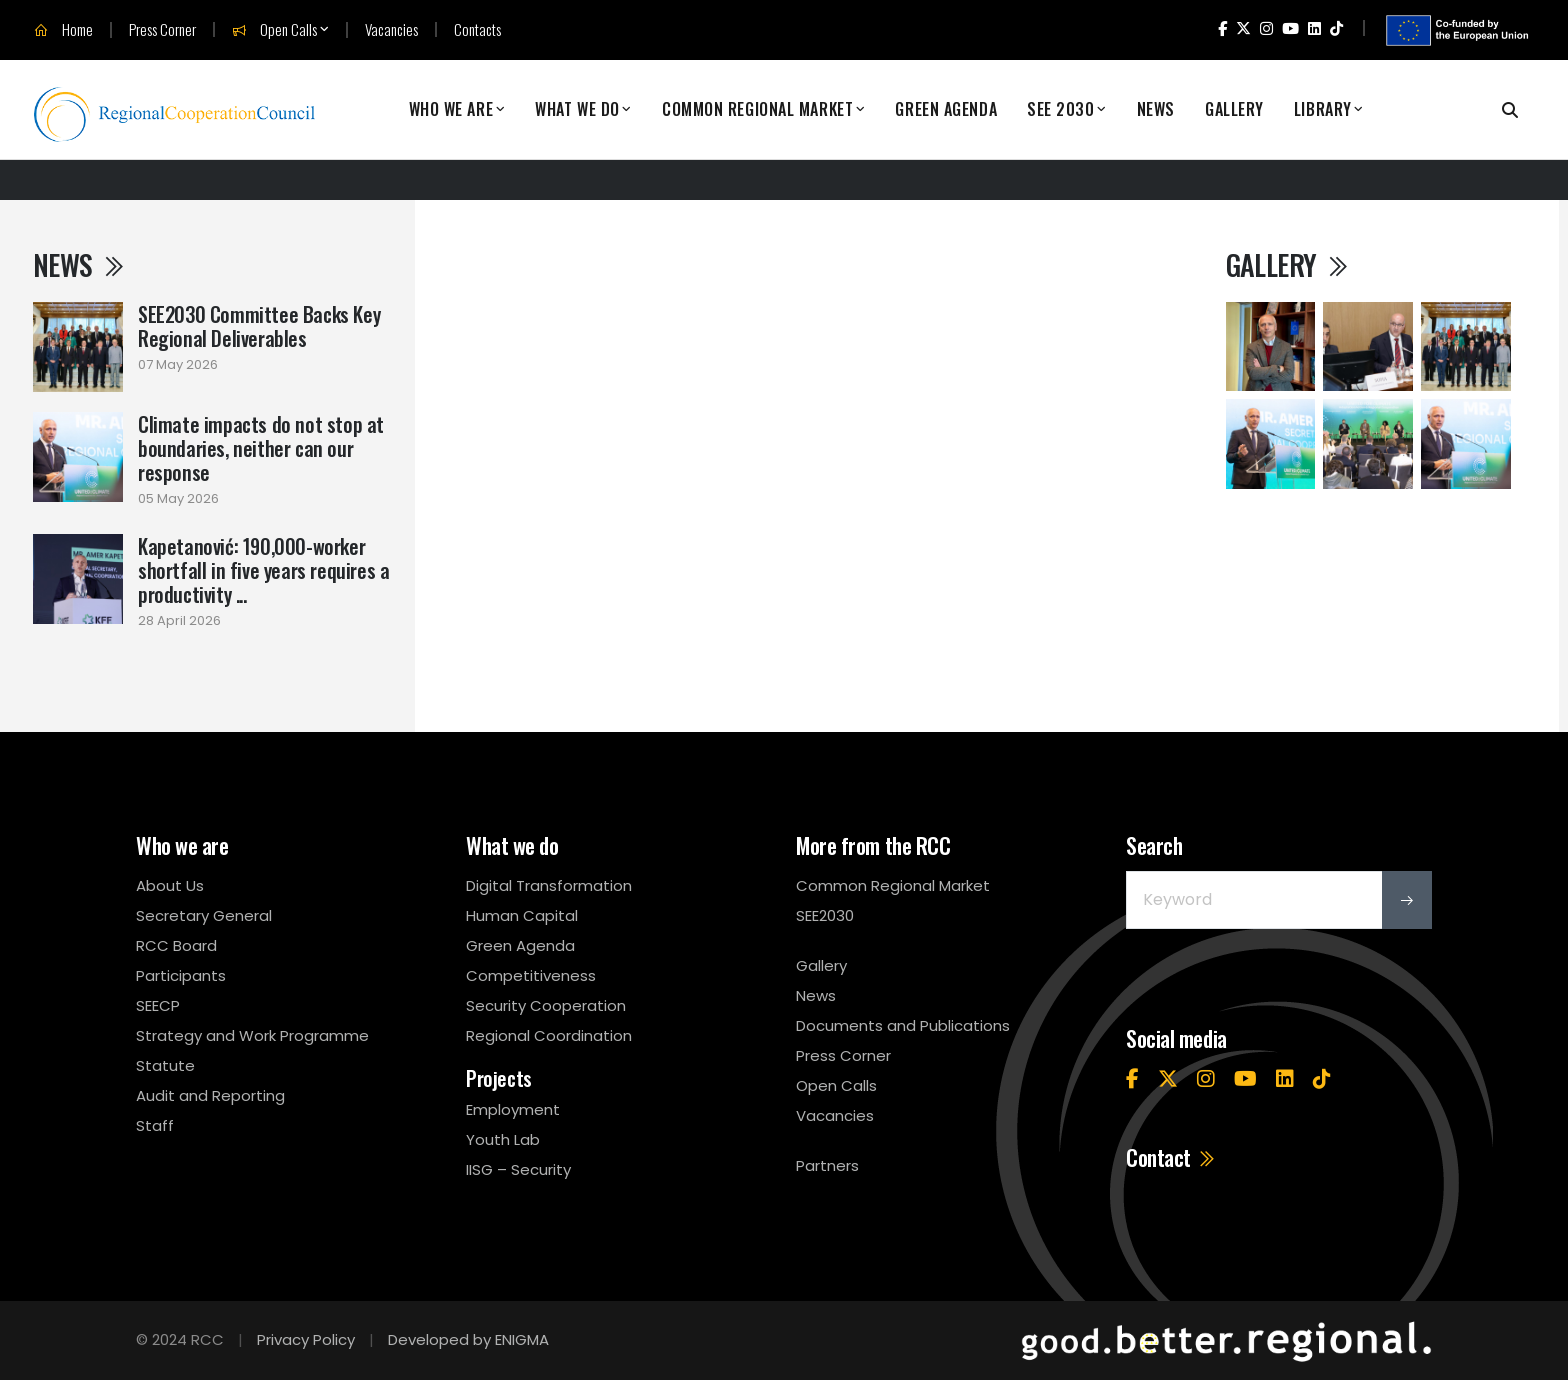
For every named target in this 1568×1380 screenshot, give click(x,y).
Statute (165, 1065)
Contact (1171, 1157)
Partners (827, 1165)
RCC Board (176, 945)
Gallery (1234, 109)
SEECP (158, 1005)
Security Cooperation (546, 1005)
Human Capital (522, 915)
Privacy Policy (306, 1339)
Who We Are (451, 109)
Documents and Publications (903, 1025)
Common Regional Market (757, 109)
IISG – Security (518, 1169)
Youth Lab (503, 1139)
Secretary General (204, 915)
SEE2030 (825, 915)
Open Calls (274, 30)
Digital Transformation (549, 885)
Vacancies (391, 29)
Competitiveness (531, 975)
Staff (155, 1125)
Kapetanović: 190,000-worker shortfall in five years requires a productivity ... (263, 570)
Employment (513, 1109)
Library (1323, 109)
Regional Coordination (549, 1035)
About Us (170, 885)
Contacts (477, 29)
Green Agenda (946, 109)
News (1156, 109)
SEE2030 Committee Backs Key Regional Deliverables (259, 326)
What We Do (577, 109)
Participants (181, 975)
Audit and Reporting (210, 1095)
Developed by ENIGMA (468, 1339)
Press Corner (162, 29)
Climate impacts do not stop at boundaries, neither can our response (261, 448)
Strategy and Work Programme (252, 1035)
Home (63, 30)
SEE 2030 (1060, 109)
